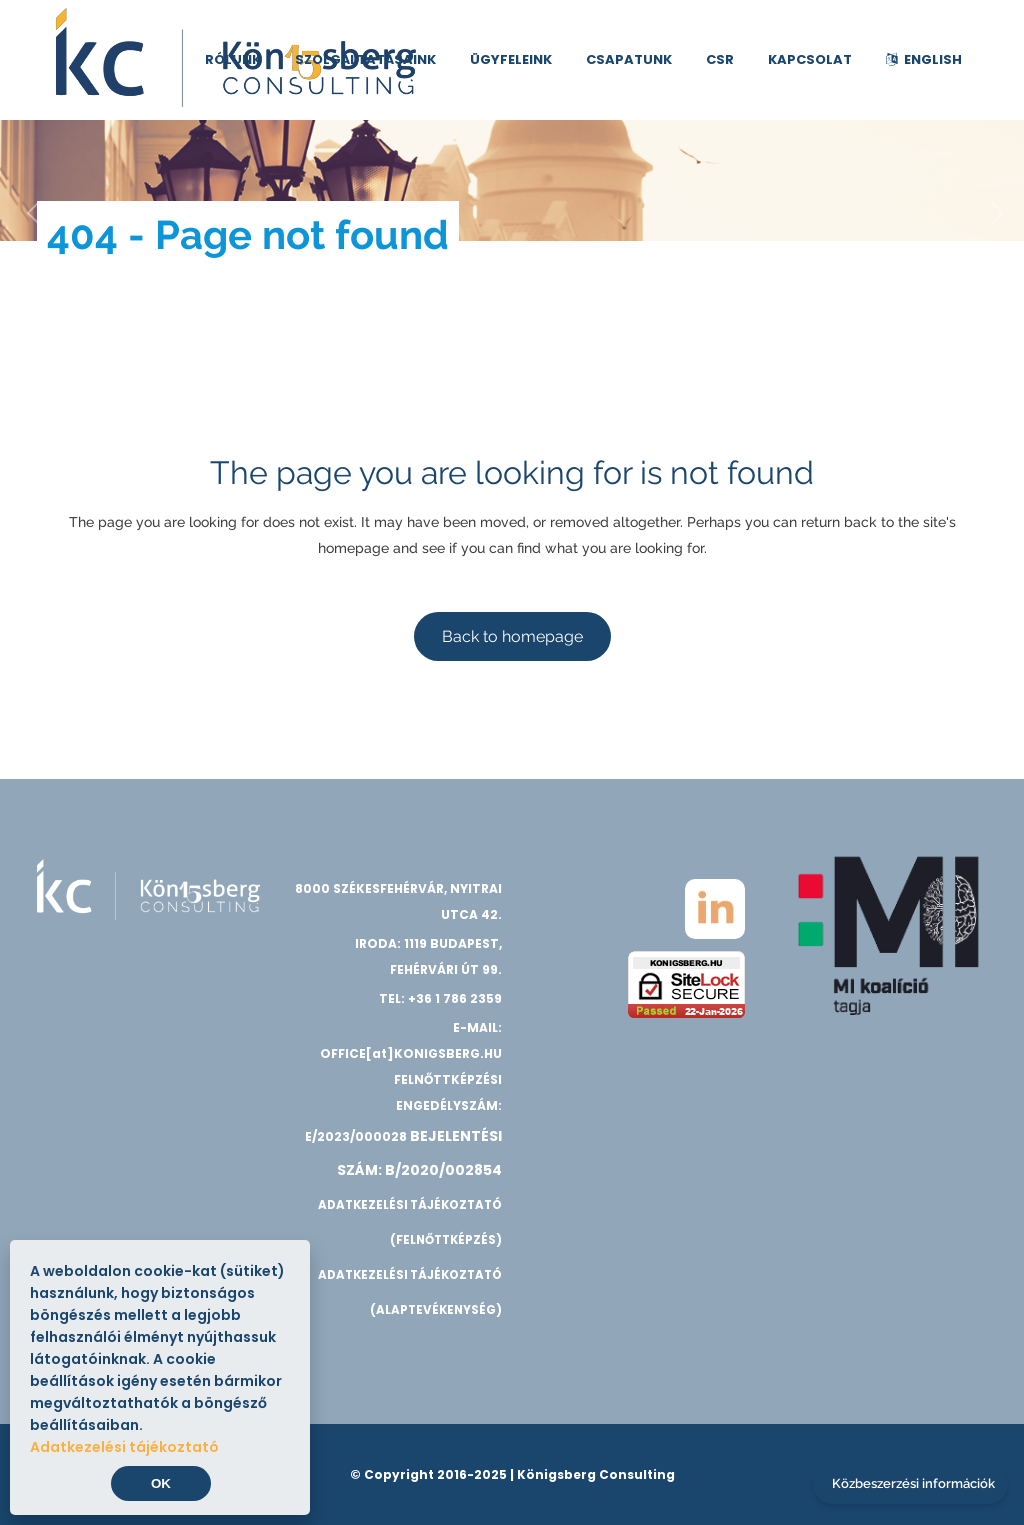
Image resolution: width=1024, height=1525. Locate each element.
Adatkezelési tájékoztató (124, 1447)
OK (161, 1483)
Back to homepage (512, 636)
